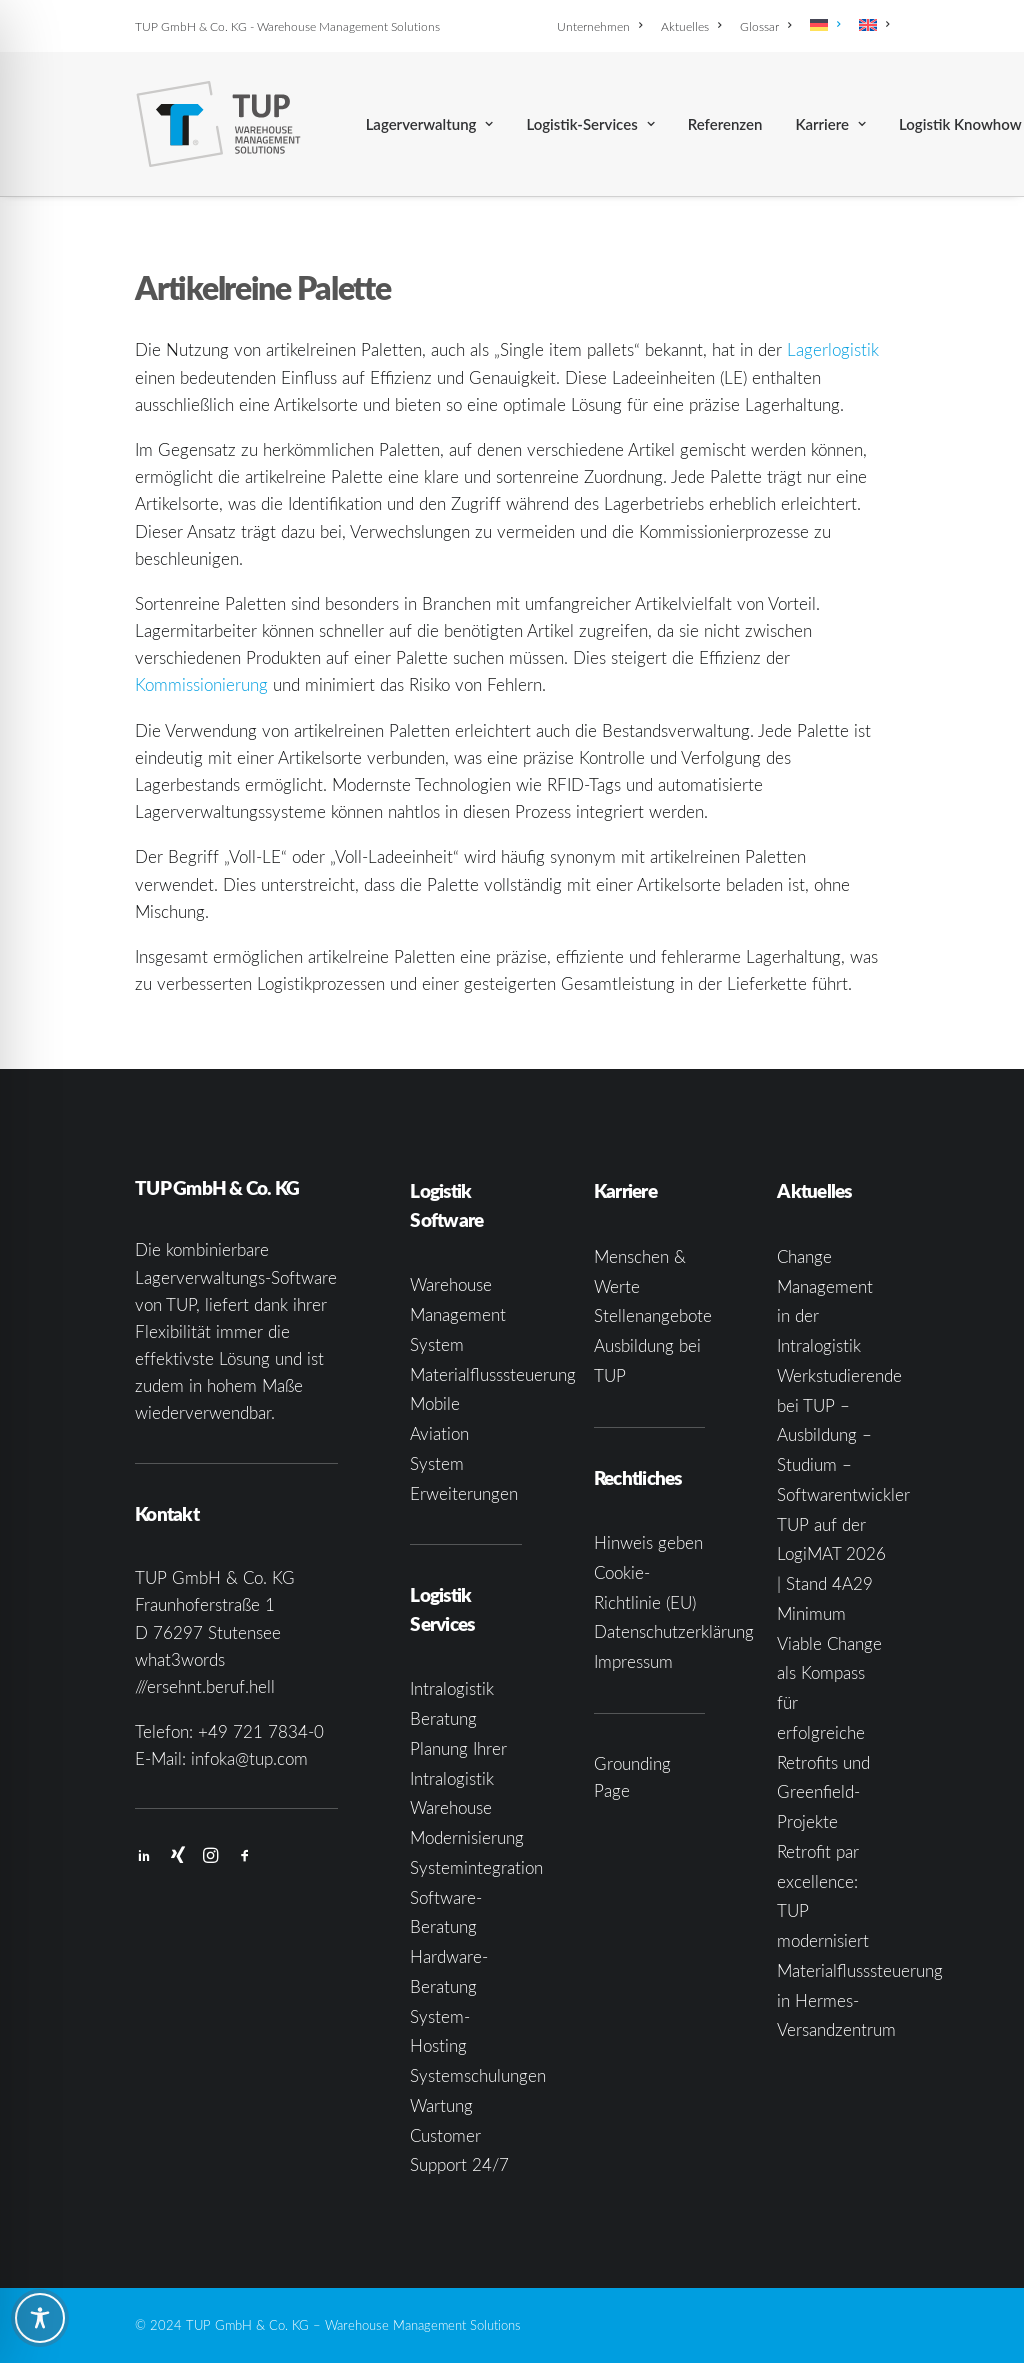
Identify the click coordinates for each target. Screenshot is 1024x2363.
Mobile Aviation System (439, 1433)
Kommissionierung (201, 684)
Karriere (830, 124)
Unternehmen (599, 26)
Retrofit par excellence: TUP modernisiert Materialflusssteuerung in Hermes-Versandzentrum (860, 1941)
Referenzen (725, 124)
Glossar (765, 26)
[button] (144, 1857)
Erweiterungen (464, 1493)
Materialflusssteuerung (493, 1374)
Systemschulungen (478, 2075)
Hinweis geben (648, 1542)
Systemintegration (476, 1867)
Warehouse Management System (458, 1314)
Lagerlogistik (833, 349)
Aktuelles (691, 26)
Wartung (441, 2105)
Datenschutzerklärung (674, 1631)
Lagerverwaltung (430, 124)
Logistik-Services (590, 124)
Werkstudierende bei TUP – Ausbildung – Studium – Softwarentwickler (843, 1435)
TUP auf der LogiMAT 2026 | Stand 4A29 (831, 1554)
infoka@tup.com (249, 1758)
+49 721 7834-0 (261, 1731)
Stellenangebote (653, 1315)
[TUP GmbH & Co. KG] (218, 124)
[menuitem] (603, 26)
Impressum (633, 1661)
